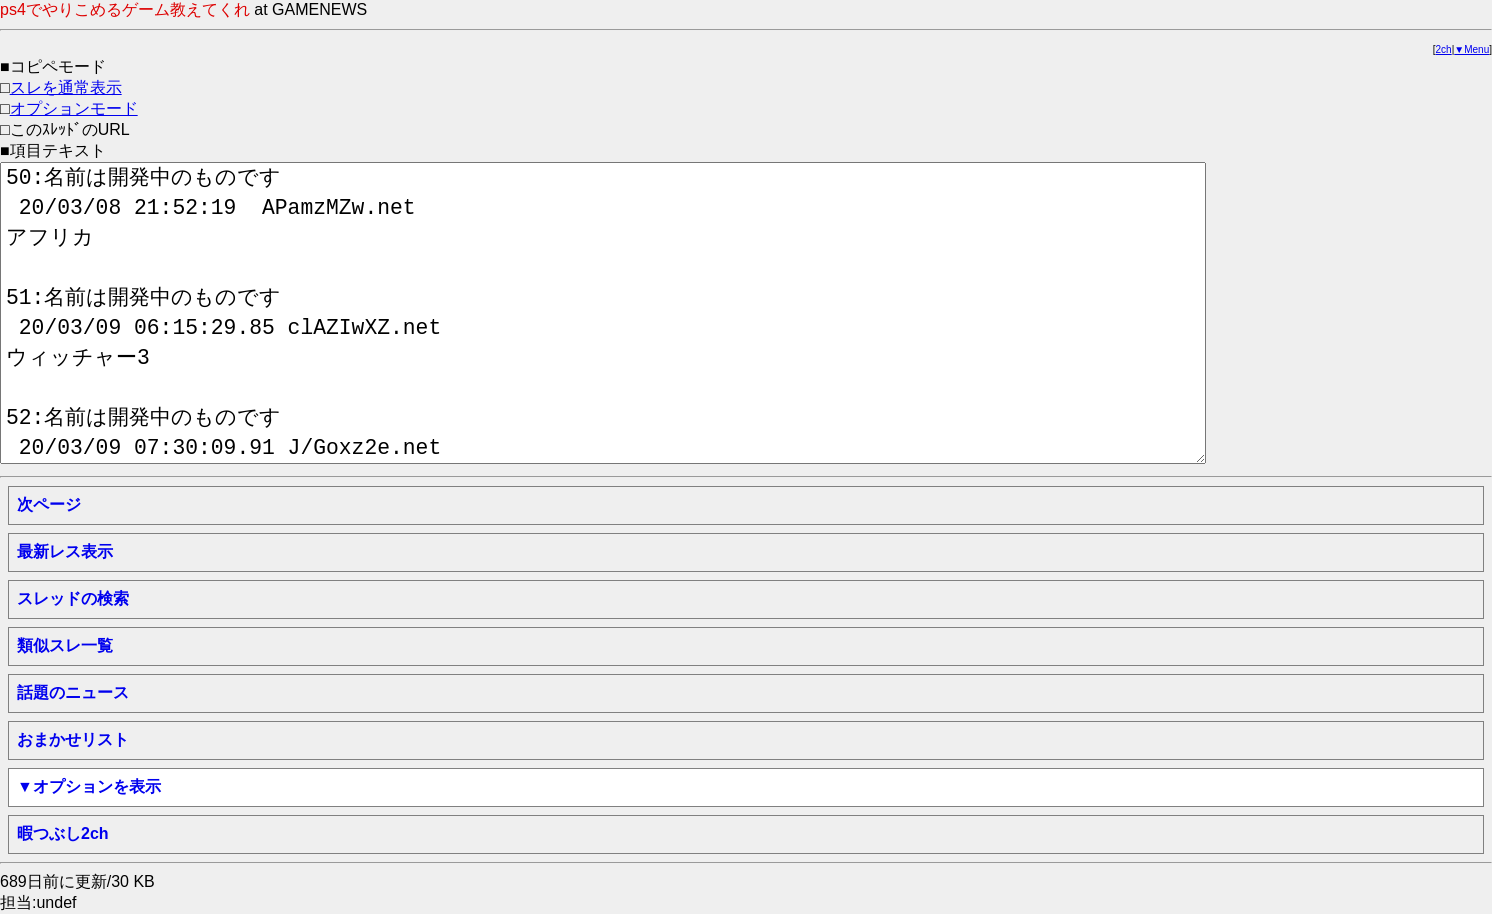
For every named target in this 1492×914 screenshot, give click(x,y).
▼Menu (1471, 49)
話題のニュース (73, 692)
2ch (1444, 49)
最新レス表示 (65, 551)
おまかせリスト (73, 739)
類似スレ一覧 (65, 645)
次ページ (49, 504)
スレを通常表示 (66, 87)
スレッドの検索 (73, 598)
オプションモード (74, 108)
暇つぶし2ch (63, 833)
